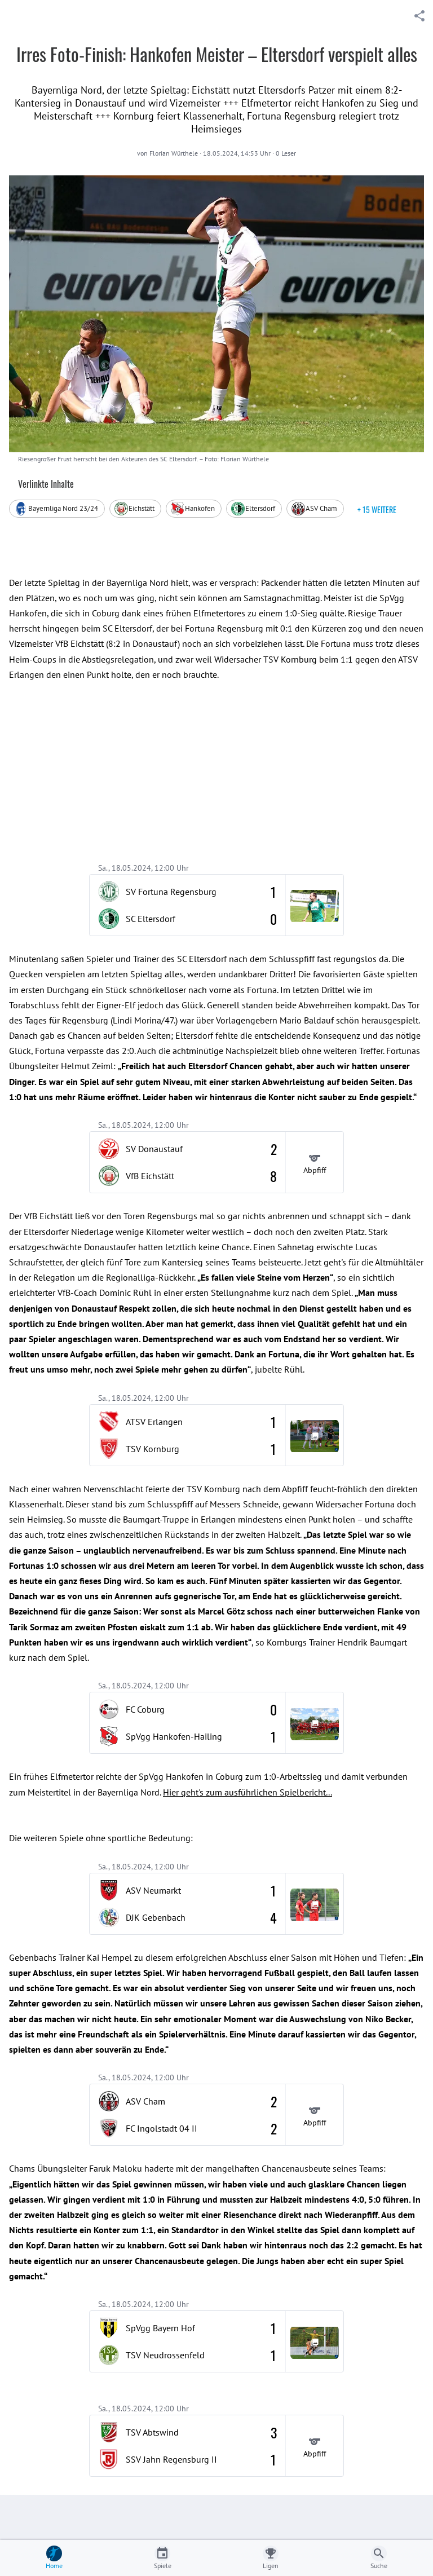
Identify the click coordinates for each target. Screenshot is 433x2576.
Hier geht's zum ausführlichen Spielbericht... (247, 1792)
